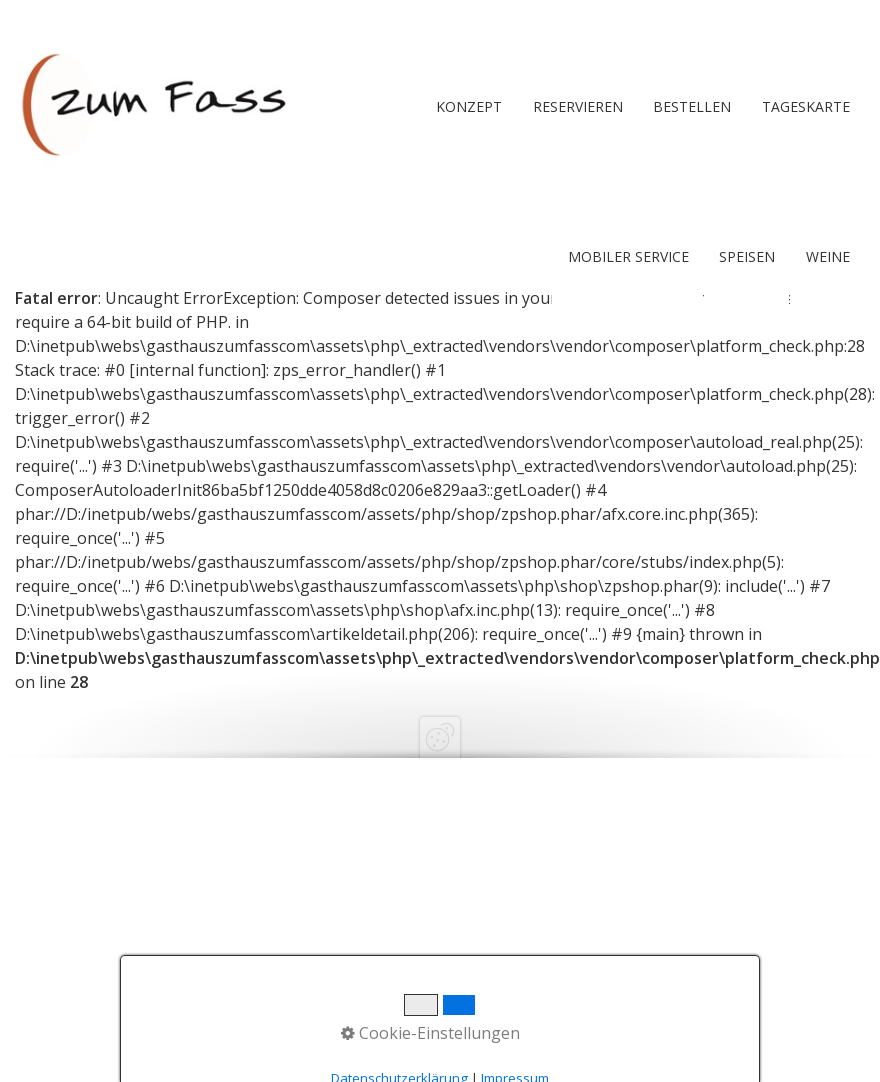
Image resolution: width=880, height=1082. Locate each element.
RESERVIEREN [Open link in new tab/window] (578, 106)
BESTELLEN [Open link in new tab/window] (692, 106)
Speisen (747, 256)
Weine (828, 256)
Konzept (469, 106)
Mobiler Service (628, 256)
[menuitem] (468, 107)
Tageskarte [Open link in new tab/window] (806, 106)
